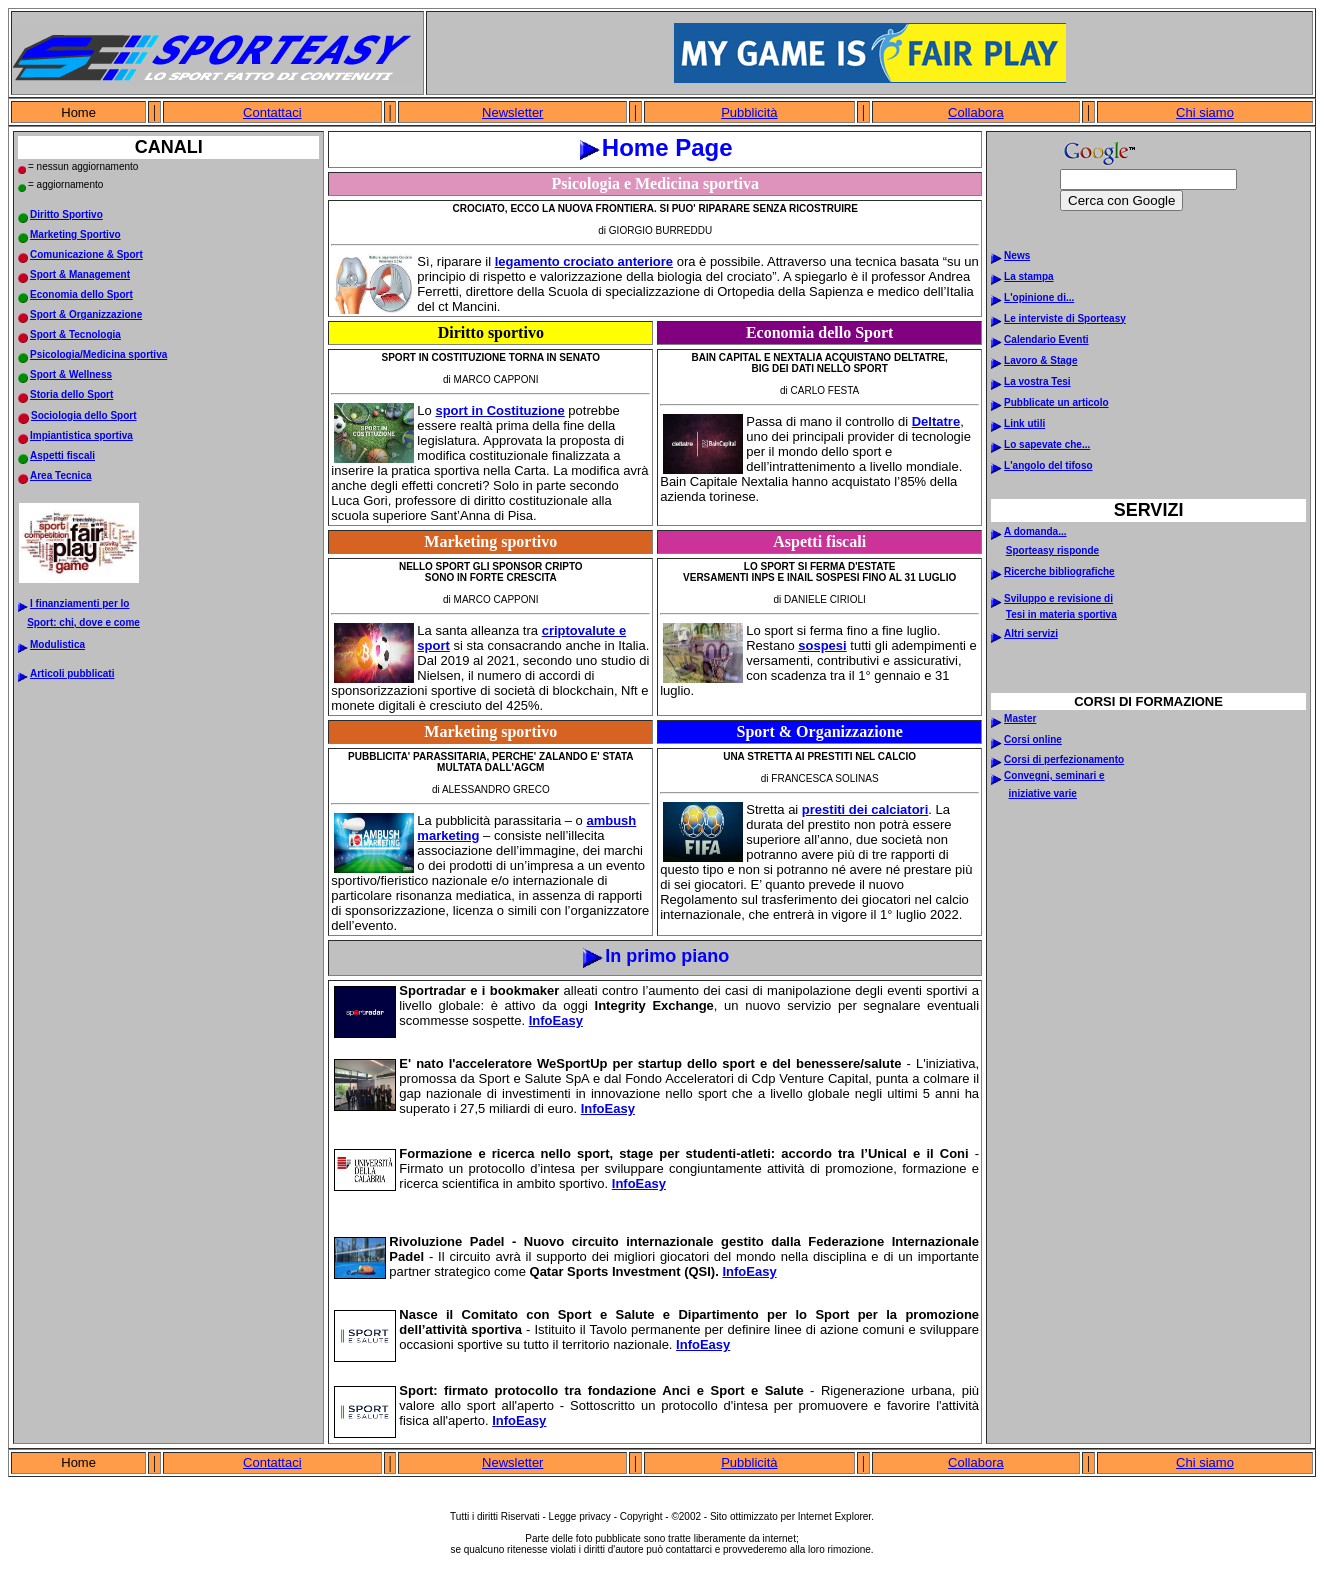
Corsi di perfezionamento (1064, 759)
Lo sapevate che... (1047, 444)
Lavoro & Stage (1040, 360)
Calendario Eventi (1046, 339)
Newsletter (512, 112)
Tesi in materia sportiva (1061, 614)
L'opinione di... (1039, 297)
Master (1020, 718)
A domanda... (1035, 531)
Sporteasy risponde (1052, 550)
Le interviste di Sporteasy (1065, 318)
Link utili (1024, 423)
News (1017, 255)
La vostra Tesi (1037, 381)
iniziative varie (1043, 793)
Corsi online (1033, 739)
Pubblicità (749, 112)
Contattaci (272, 112)
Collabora (976, 112)
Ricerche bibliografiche (1059, 571)
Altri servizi (1031, 633)
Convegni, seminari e (1054, 775)
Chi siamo (1205, 112)
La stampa (1028, 276)
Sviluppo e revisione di (1058, 598)
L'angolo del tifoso (1048, 465)
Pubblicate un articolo (1056, 402)
